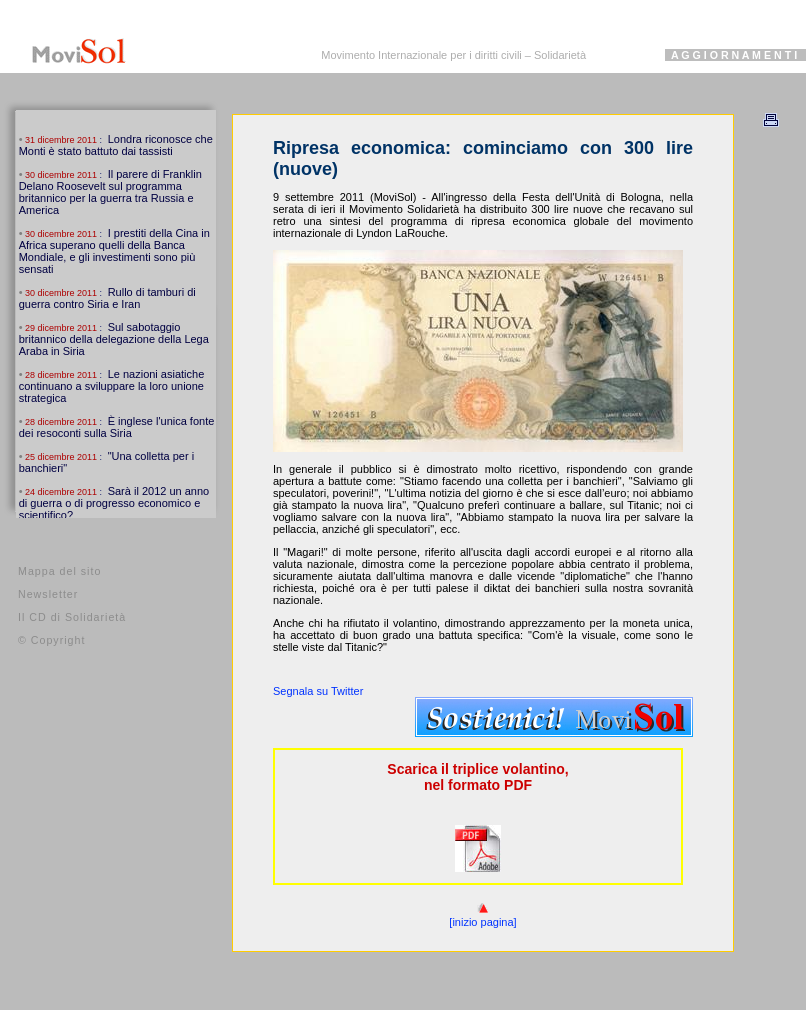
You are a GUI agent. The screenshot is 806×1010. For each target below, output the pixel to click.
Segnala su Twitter (318, 691)
